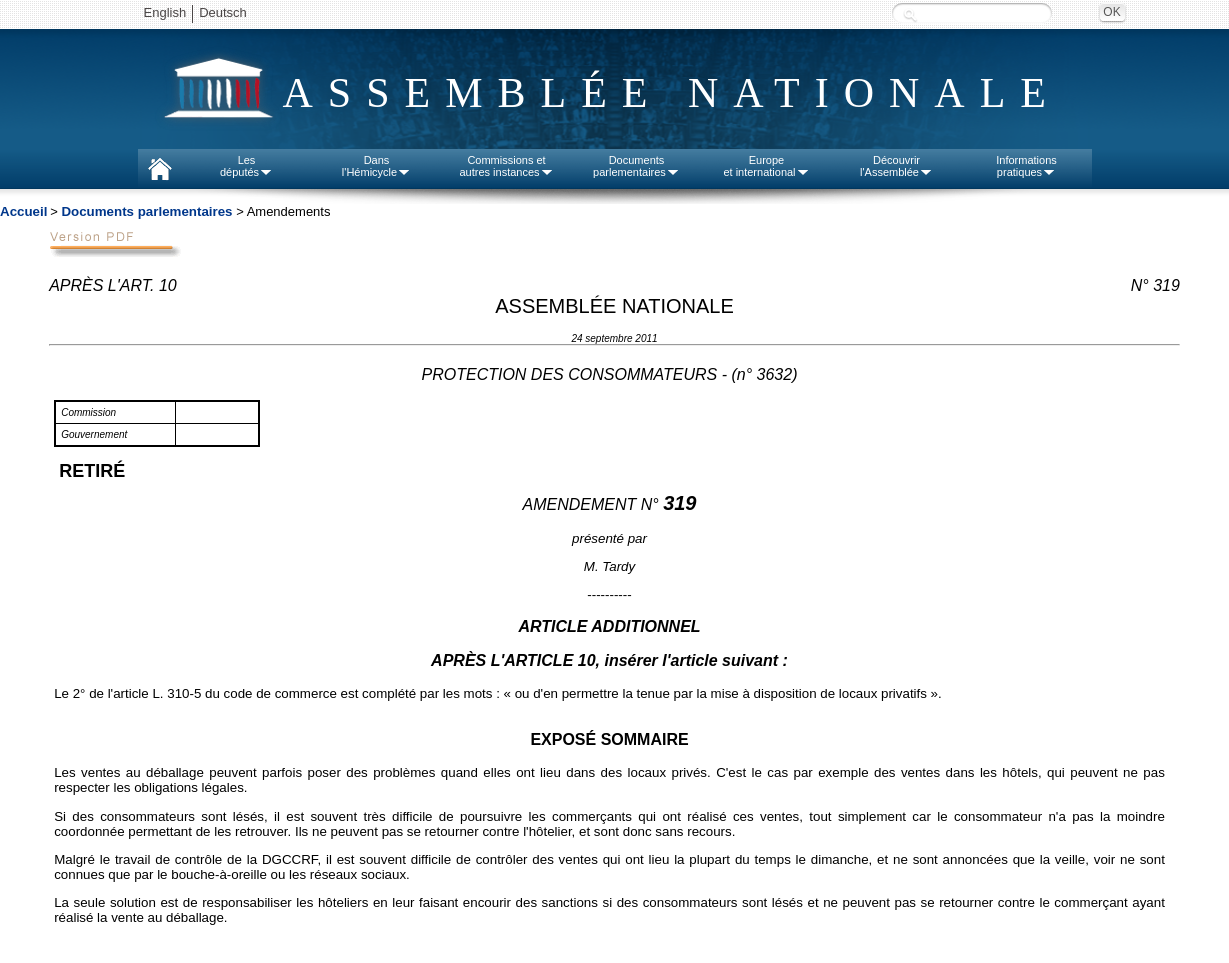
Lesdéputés (246, 166)
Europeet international (766, 166)
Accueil (23, 211)
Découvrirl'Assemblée (896, 166)
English (165, 12)
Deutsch (223, 12)
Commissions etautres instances (506, 166)
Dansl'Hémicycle (376, 166)
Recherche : (910, 14)
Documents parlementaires (146, 211)
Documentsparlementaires (636, 166)
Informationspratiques (1026, 166)
